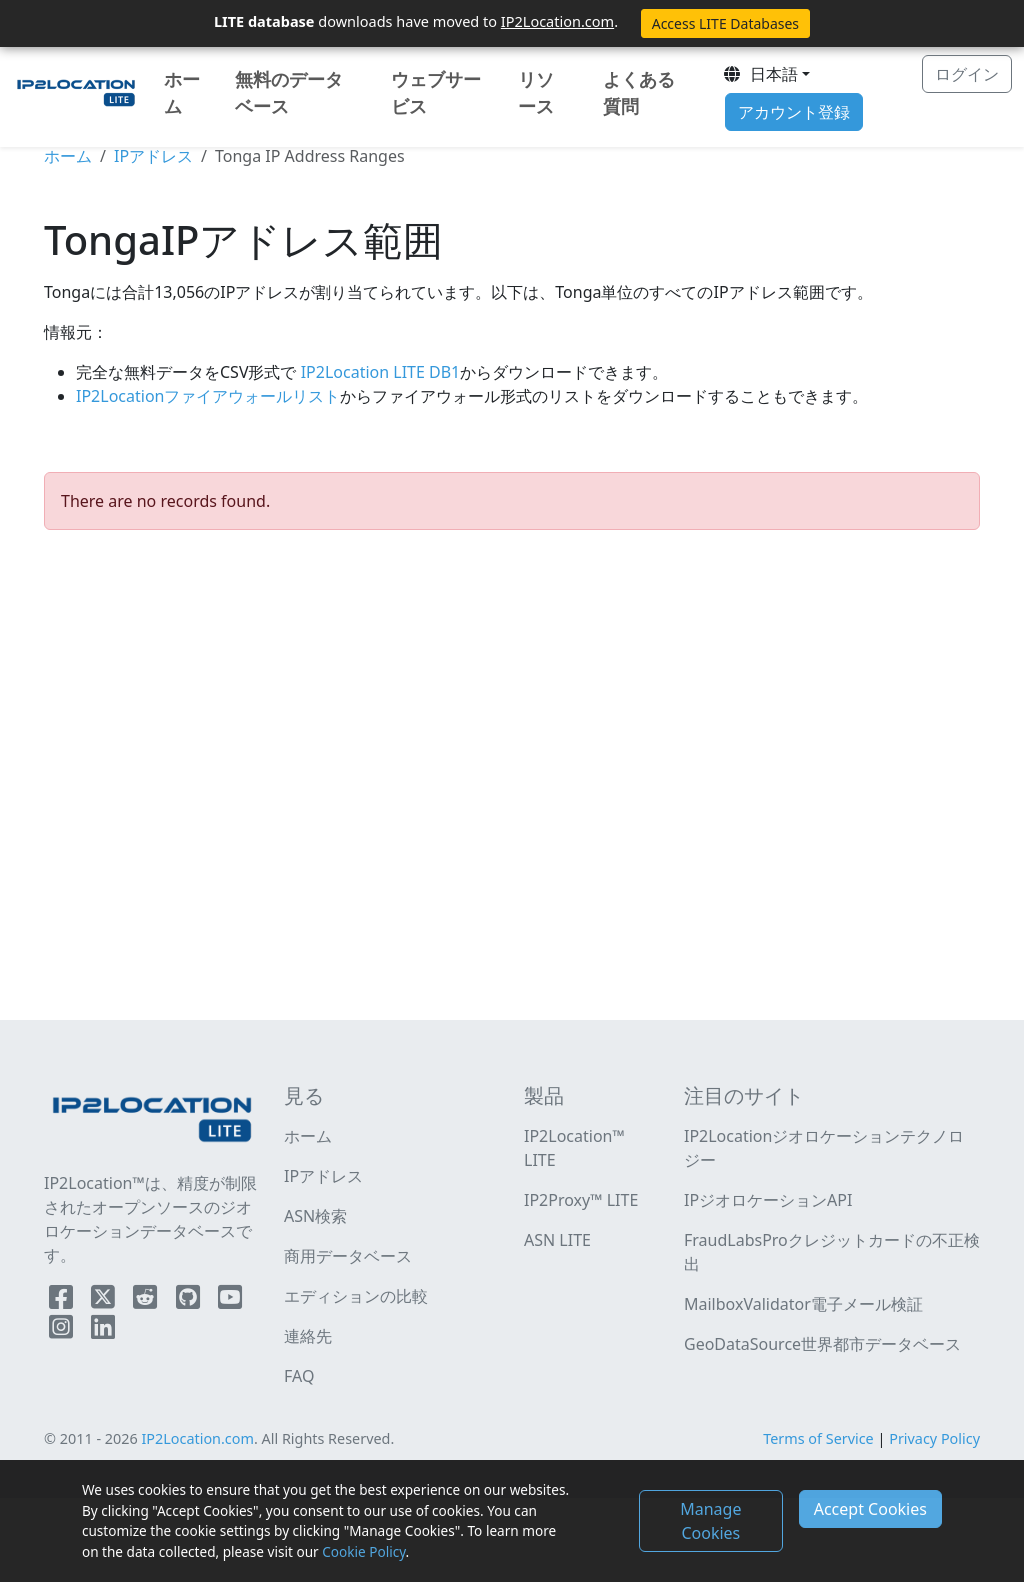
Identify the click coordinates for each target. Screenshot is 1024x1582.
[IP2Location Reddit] (147, 1301)
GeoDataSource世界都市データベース (822, 1344)
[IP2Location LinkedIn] (103, 1331)
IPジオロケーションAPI (768, 1200)
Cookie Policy (363, 1551)
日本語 (760, 74)
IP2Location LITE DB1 (379, 372)
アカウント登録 (794, 112)
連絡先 (308, 1336)
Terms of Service (818, 1438)
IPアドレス (153, 156)
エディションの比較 (356, 1296)
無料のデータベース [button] (289, 92)
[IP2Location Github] (190, 1301)
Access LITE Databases (725, 23)
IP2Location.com (557, 21)
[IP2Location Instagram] (63, 1331)
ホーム (182, 92)
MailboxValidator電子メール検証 (803, 1304)
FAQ (299, 1376)
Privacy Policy (934, 1438)
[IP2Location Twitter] (105, 1301)
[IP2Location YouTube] (230, 1301)
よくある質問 (639, 92)
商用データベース (348, 1256)
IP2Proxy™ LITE (581, 1200)
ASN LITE (557, 1240)
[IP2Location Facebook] (63, 1301)
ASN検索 (315, 1216)
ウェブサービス (436, 92)
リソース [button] (536, 92)
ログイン (967, 74)
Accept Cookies (870, 1509)
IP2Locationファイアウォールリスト (208, 396)
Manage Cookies (710, 1521)
